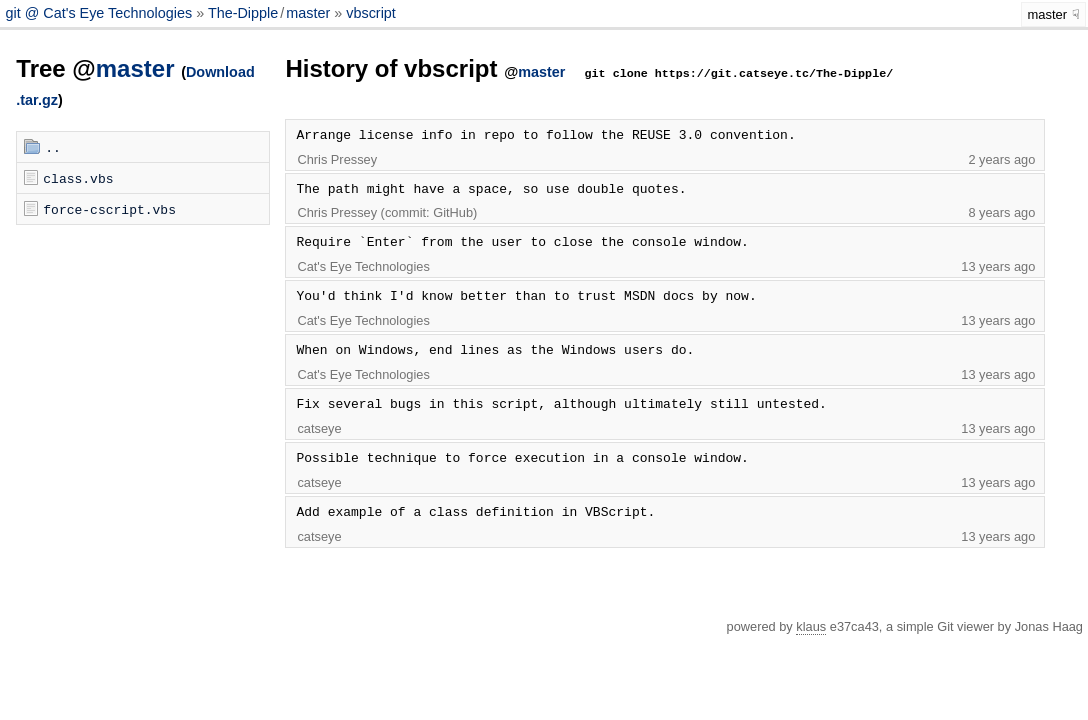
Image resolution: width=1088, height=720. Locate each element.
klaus (811, 626)
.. (53, 147)
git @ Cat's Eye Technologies (100, 13)
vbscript (371, 13)
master (308, 13)
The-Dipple (243, 13)
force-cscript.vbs (109, 209)
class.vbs (78, 178)
